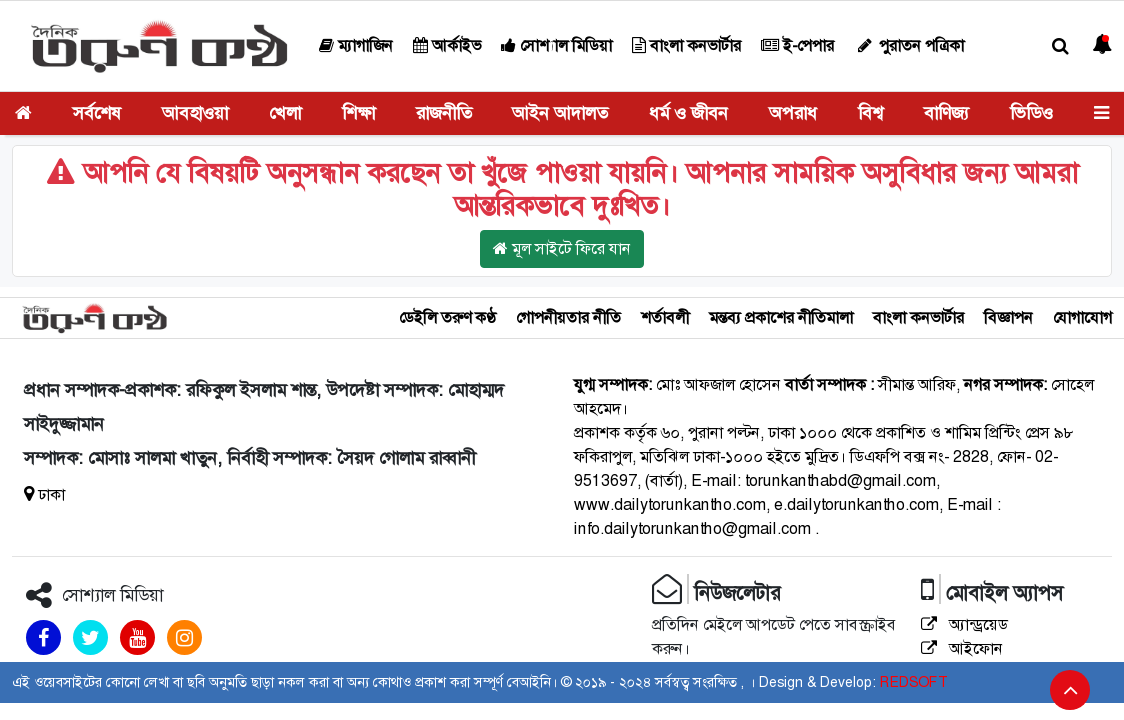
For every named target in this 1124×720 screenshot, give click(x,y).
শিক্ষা (358, 113)
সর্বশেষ (97, 113)
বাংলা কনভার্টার (686, 45)
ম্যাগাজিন (356, 45)
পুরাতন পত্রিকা (909, 45)
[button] (1060, 46)
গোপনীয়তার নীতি (568, 317)
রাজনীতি (444, 113)
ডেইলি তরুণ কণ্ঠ (447, 317)
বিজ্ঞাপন (1008, 317)
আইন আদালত (560, 113)
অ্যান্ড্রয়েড (964, 624)
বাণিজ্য (946, 113)
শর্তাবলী (665, 317)
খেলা (285, 113)
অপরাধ (793, 113)
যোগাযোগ (1082, 317)
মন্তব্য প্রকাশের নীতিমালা (781, 317)
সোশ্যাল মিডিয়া (556, 45)
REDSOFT (913, 682)
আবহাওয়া (195, 113)
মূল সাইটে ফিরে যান (562, 248)
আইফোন (962, 648)
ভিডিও (1031, 113)
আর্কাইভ (447, 45)
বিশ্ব (870, 113)
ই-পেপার (797, 45)
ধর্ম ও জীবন (688, 113)
